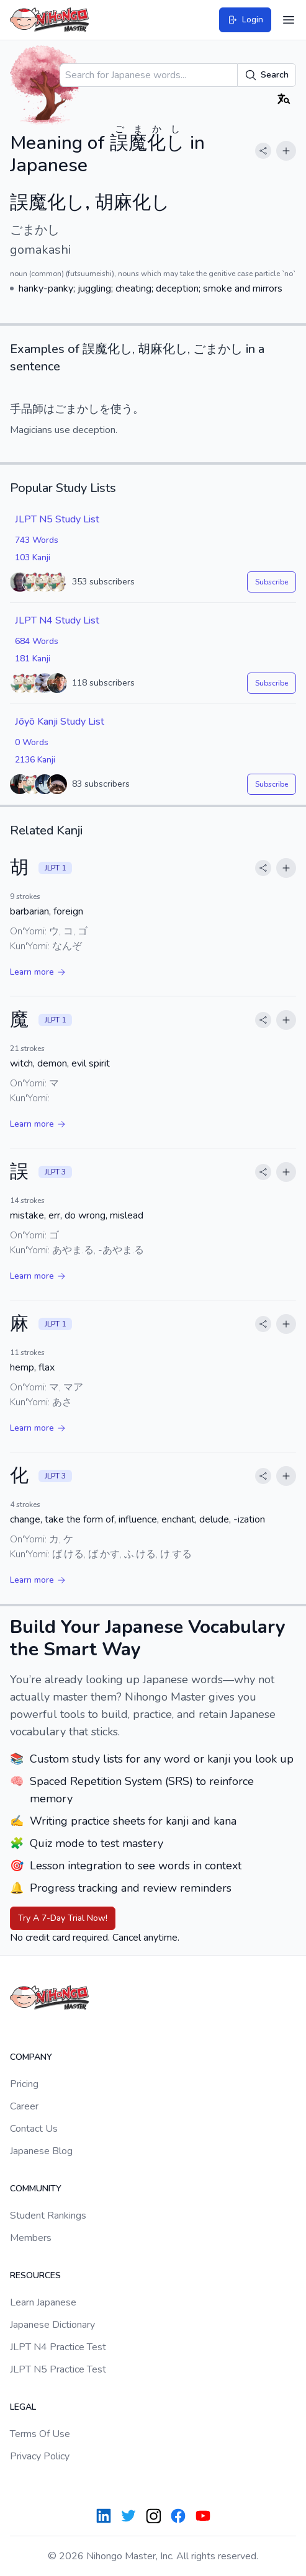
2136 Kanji (35, 760)
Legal (23, 2407)
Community (35, 2188)
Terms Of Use (40, 2434)
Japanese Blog (41, 2151)
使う (121, 408)
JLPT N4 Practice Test (58, 2347)
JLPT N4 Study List (57, 620)
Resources (35, 2275)
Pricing (24, 2084)
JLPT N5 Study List (57, 519)
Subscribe (271, 582)
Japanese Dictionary (52, 2325)
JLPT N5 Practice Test (58, 2369)
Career (24, 2106)
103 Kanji (32, 557)
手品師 (26, 408)
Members (31, 2238)
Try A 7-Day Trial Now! (62, 1918)
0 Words (31, 742)
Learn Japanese (43, 2302)
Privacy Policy (40, 2456)
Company (31, 2057)
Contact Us (34, 2128)
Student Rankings (48, 2215)
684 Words (36, 641)
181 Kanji (32, 658)
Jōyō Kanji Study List (59, 721)
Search (267, 75)
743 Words (36, 540)
